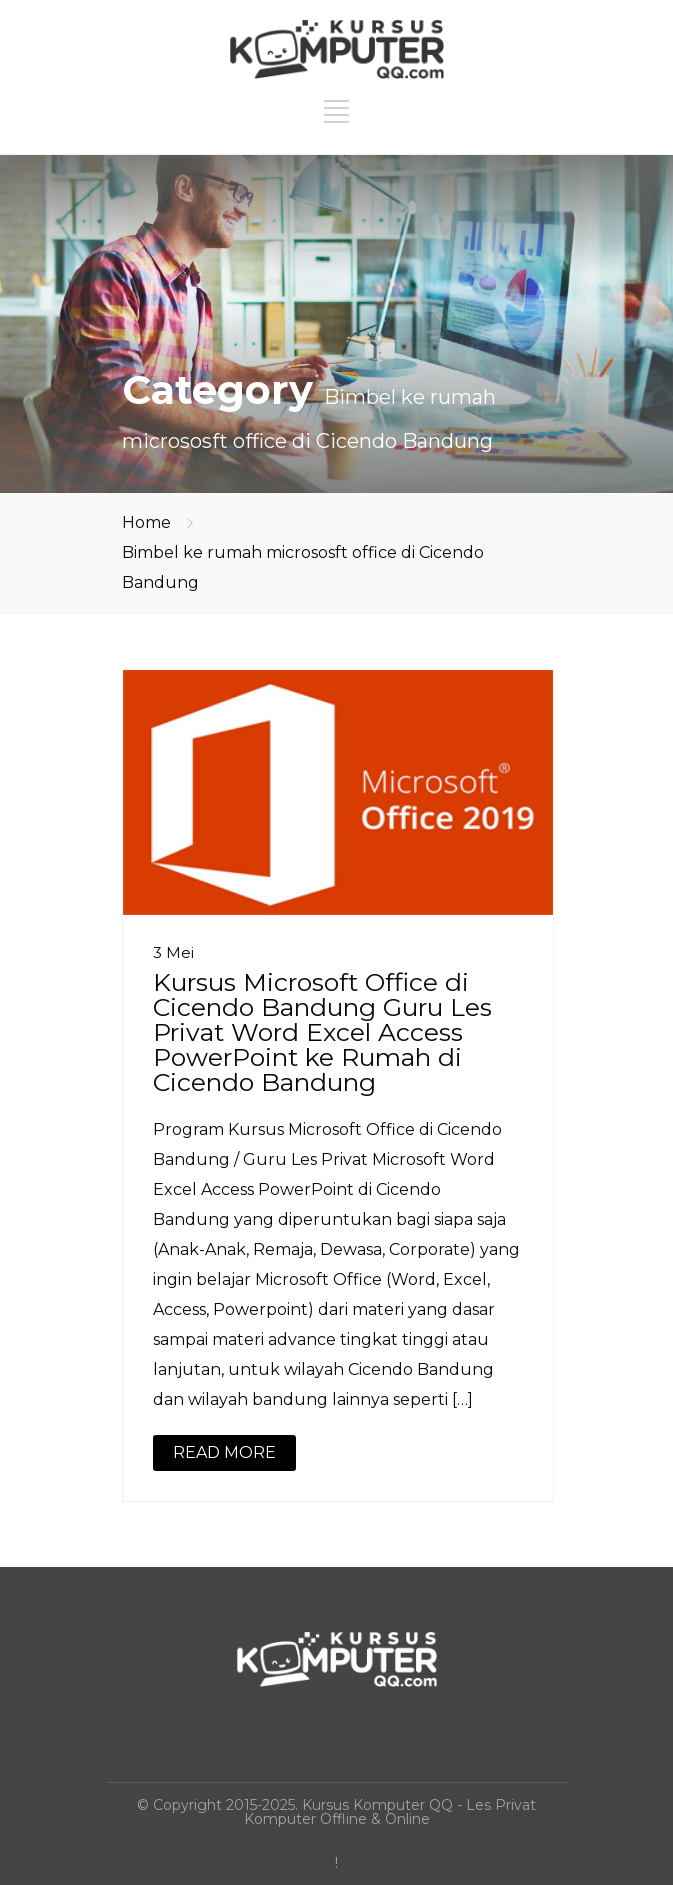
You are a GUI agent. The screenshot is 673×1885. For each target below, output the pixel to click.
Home (146, 522)
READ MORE (224, 1452)
